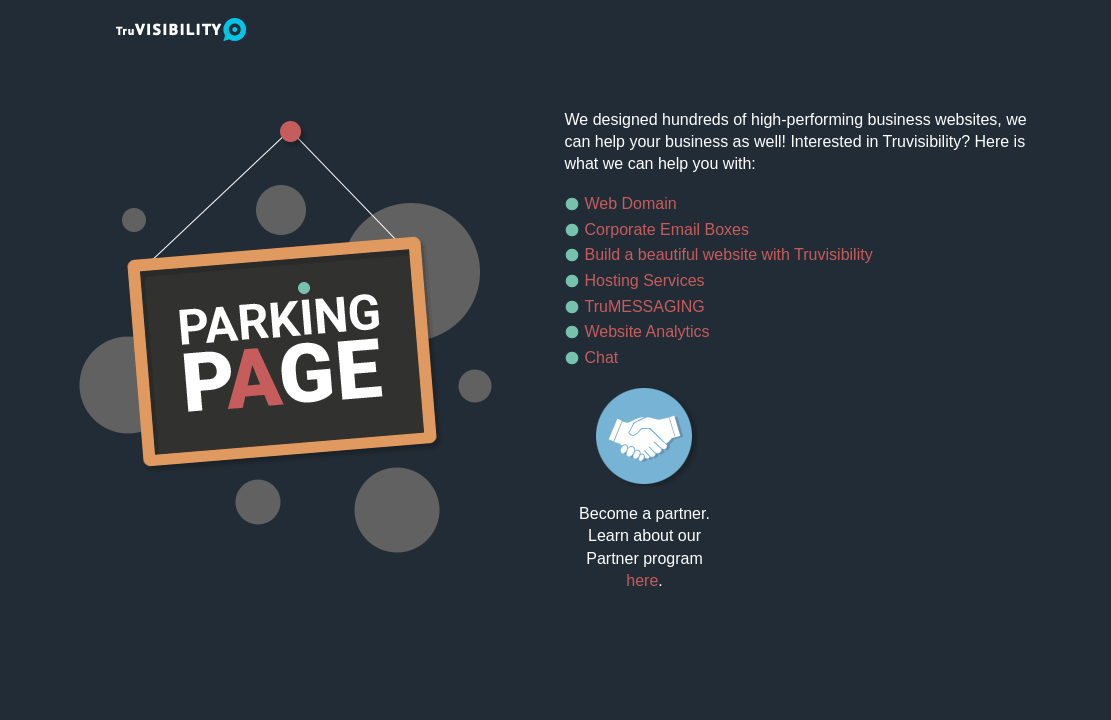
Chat (602, 357)
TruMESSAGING (645, 306)
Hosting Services (645, 280)
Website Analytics (647, 331)
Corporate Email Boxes (667, 229)
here (642, 580)
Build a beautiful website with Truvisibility (729, 254)
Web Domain (631, 203)
